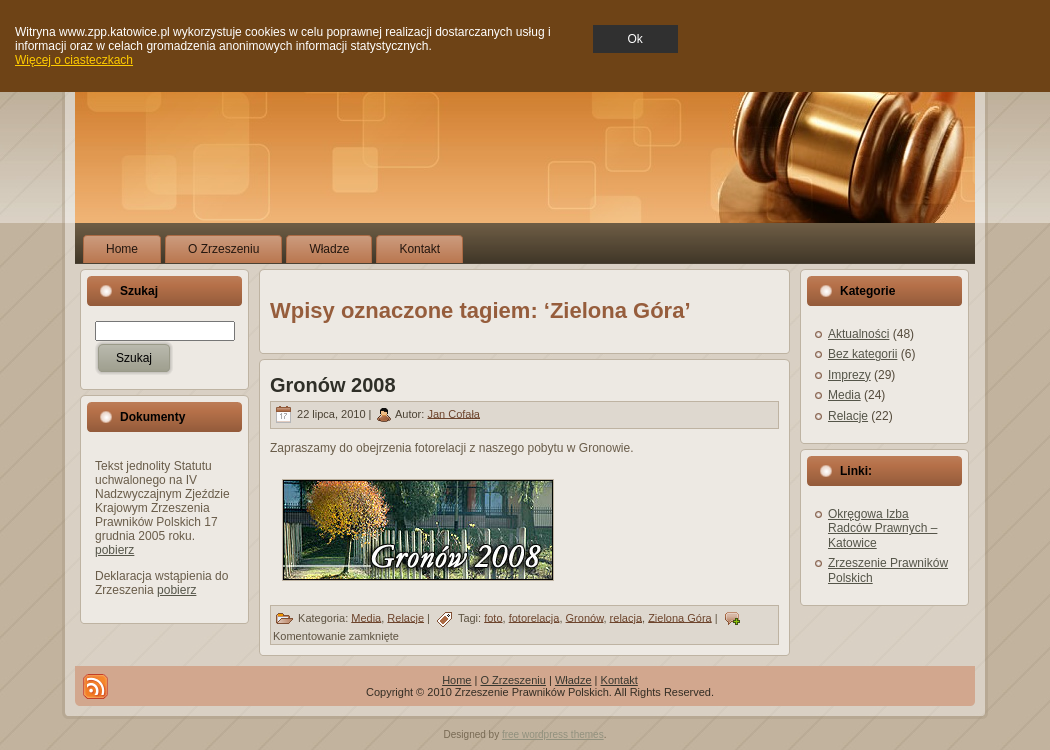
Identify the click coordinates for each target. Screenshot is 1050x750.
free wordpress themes (553, 734)
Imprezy (849, 375)
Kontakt (619, 680)
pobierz (114, 550)
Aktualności (858, 334)
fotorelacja (534, 617)
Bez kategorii (862, 354)
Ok (635, 39)
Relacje (405, 617)
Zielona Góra (680, 617)
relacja (626, 617)
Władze (573, 680)
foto (493, 617)
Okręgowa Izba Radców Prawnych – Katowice (882, 528)
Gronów (585, 617)
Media (366, 617)
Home (456, 680)
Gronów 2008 (333, 385)
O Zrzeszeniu (512, 680)
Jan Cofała (453, 413)
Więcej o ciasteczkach (74, 60)
